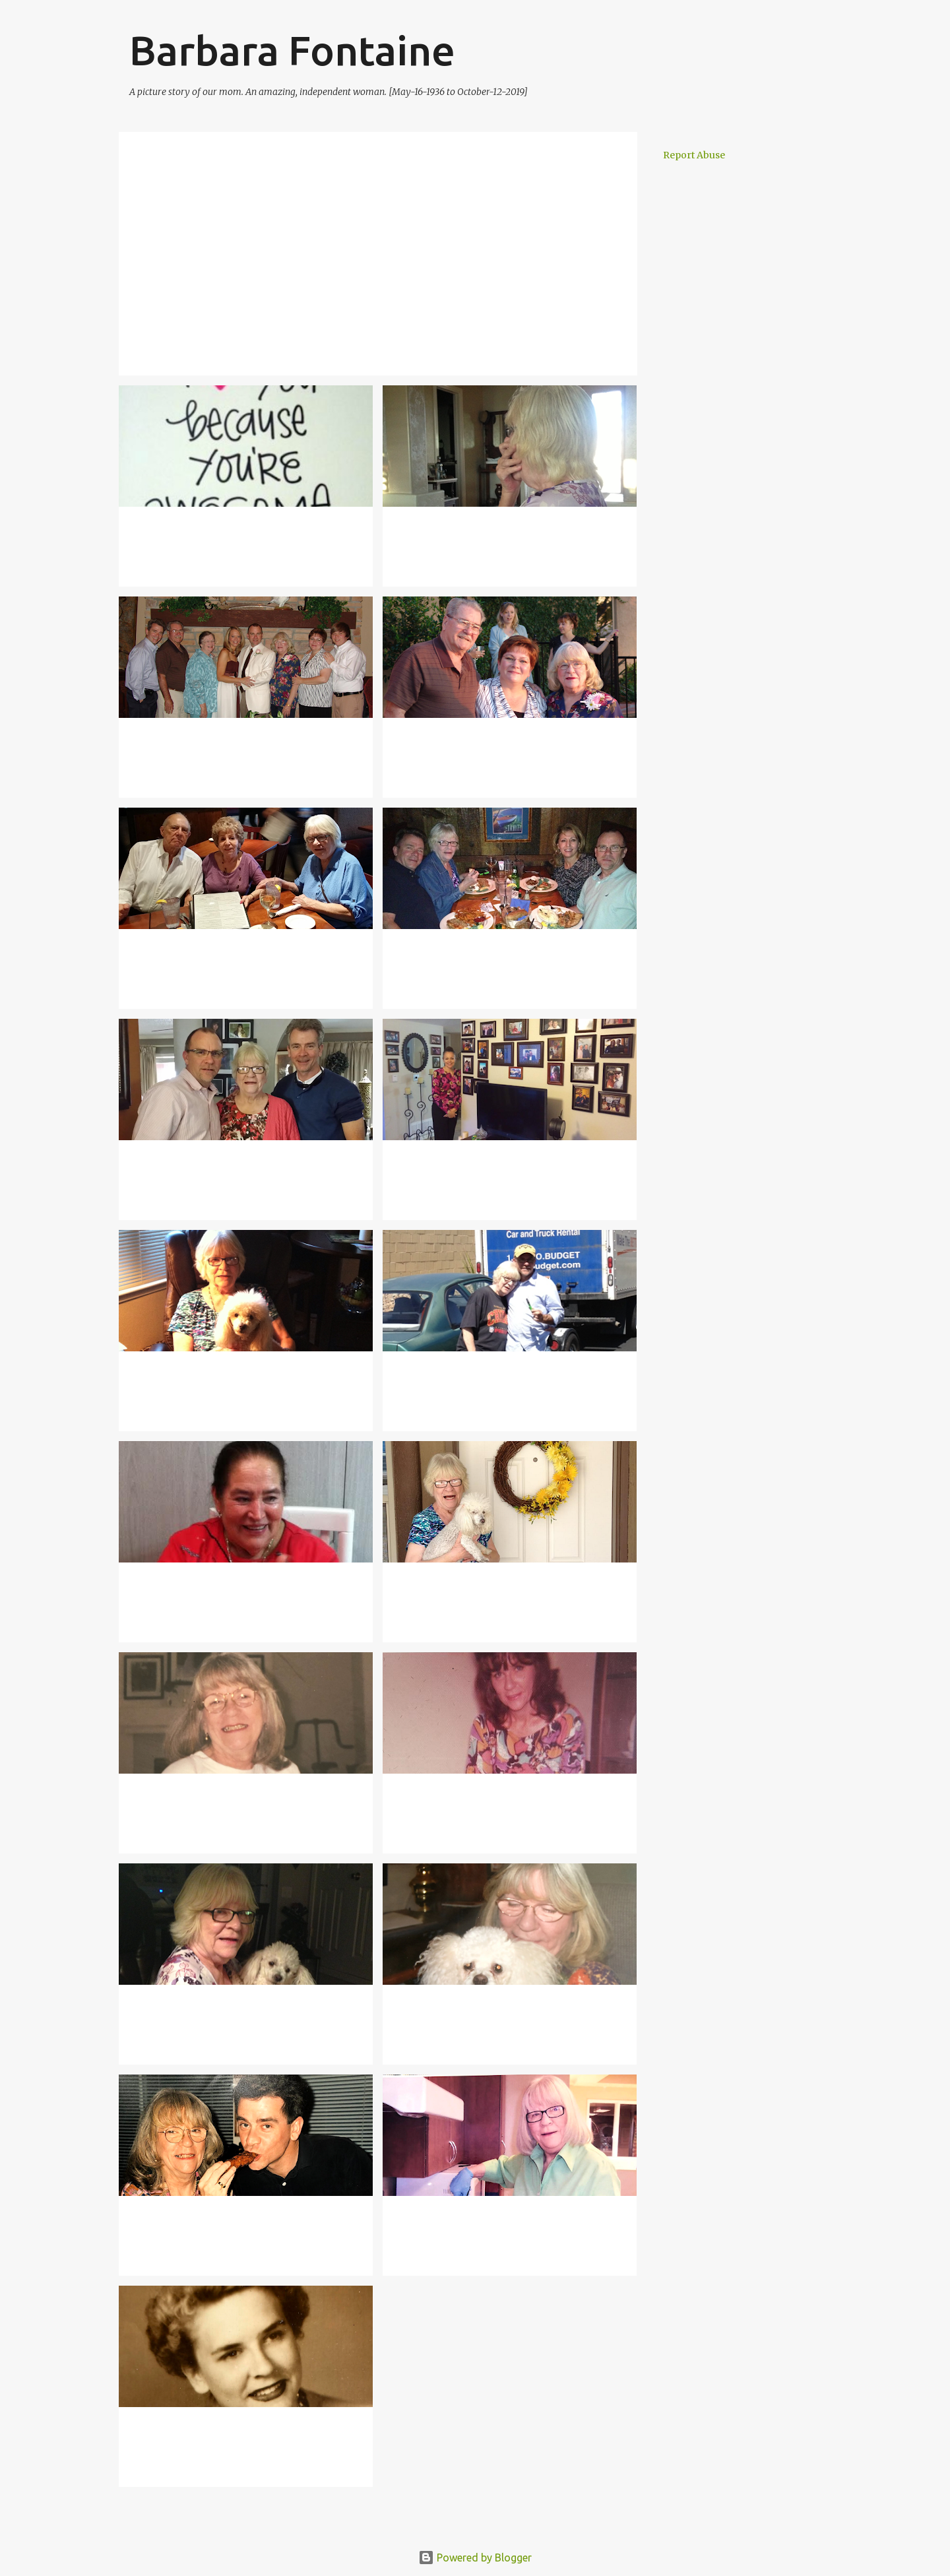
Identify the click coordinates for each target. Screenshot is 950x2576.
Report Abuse (694, 155)
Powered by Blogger (475, 2557)
